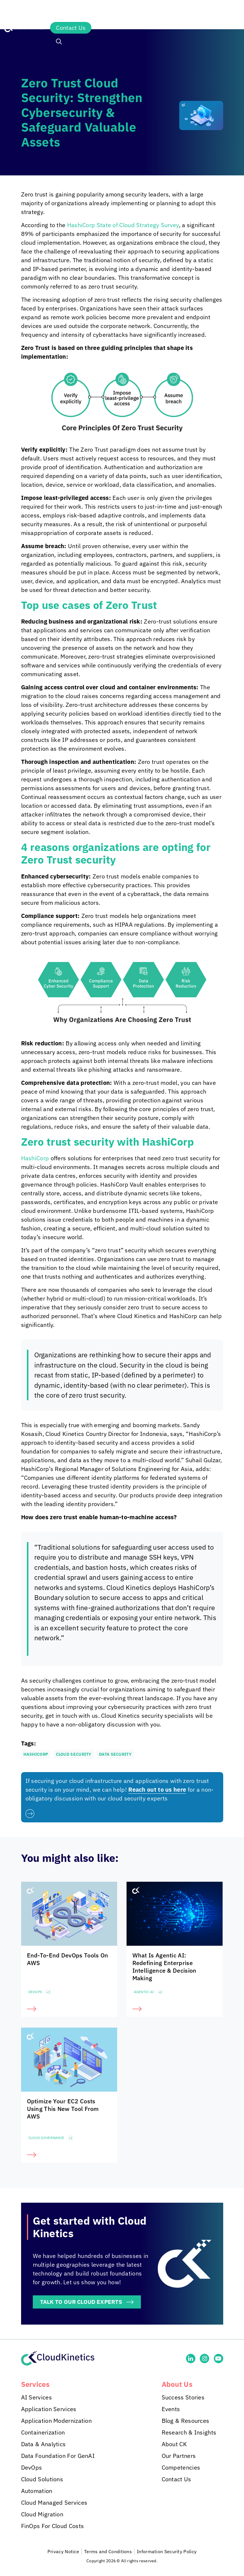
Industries (115, 13)
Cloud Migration (42, 2514)
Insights (160, 13)
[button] (59, 42)
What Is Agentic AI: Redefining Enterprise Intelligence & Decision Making (164, 1966)
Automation (36, 2491)
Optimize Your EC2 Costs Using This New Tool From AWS (63, 2108)
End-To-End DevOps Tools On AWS (67, 1959)
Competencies (181, 2468)
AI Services (36, 2397)
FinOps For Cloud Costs (52, 2526)
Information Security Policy (167, 2552)
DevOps (35, 1992)
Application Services (48, 2409)
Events (171, 2409)
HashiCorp (35, 1158)
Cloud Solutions (42, 2479)
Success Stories (183, 2397)
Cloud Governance (46, 2137)
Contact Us (71, 28)
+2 (48, 1992)
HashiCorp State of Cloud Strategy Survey (123, 225)
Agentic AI (144, 1992)
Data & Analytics (43, 2444)
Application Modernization (56, 2421)
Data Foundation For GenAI (58, 2456)
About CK (174, 2444)
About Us (204, 13)
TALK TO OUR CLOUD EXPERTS (83, 2302)
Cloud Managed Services (54, 2503)
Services (69, 13)
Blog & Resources (185, 2421)
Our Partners (179, 2456)
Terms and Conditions (108, 2552)
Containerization (43, 2433)
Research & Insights (189, 2433)
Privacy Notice (63, 2552)
